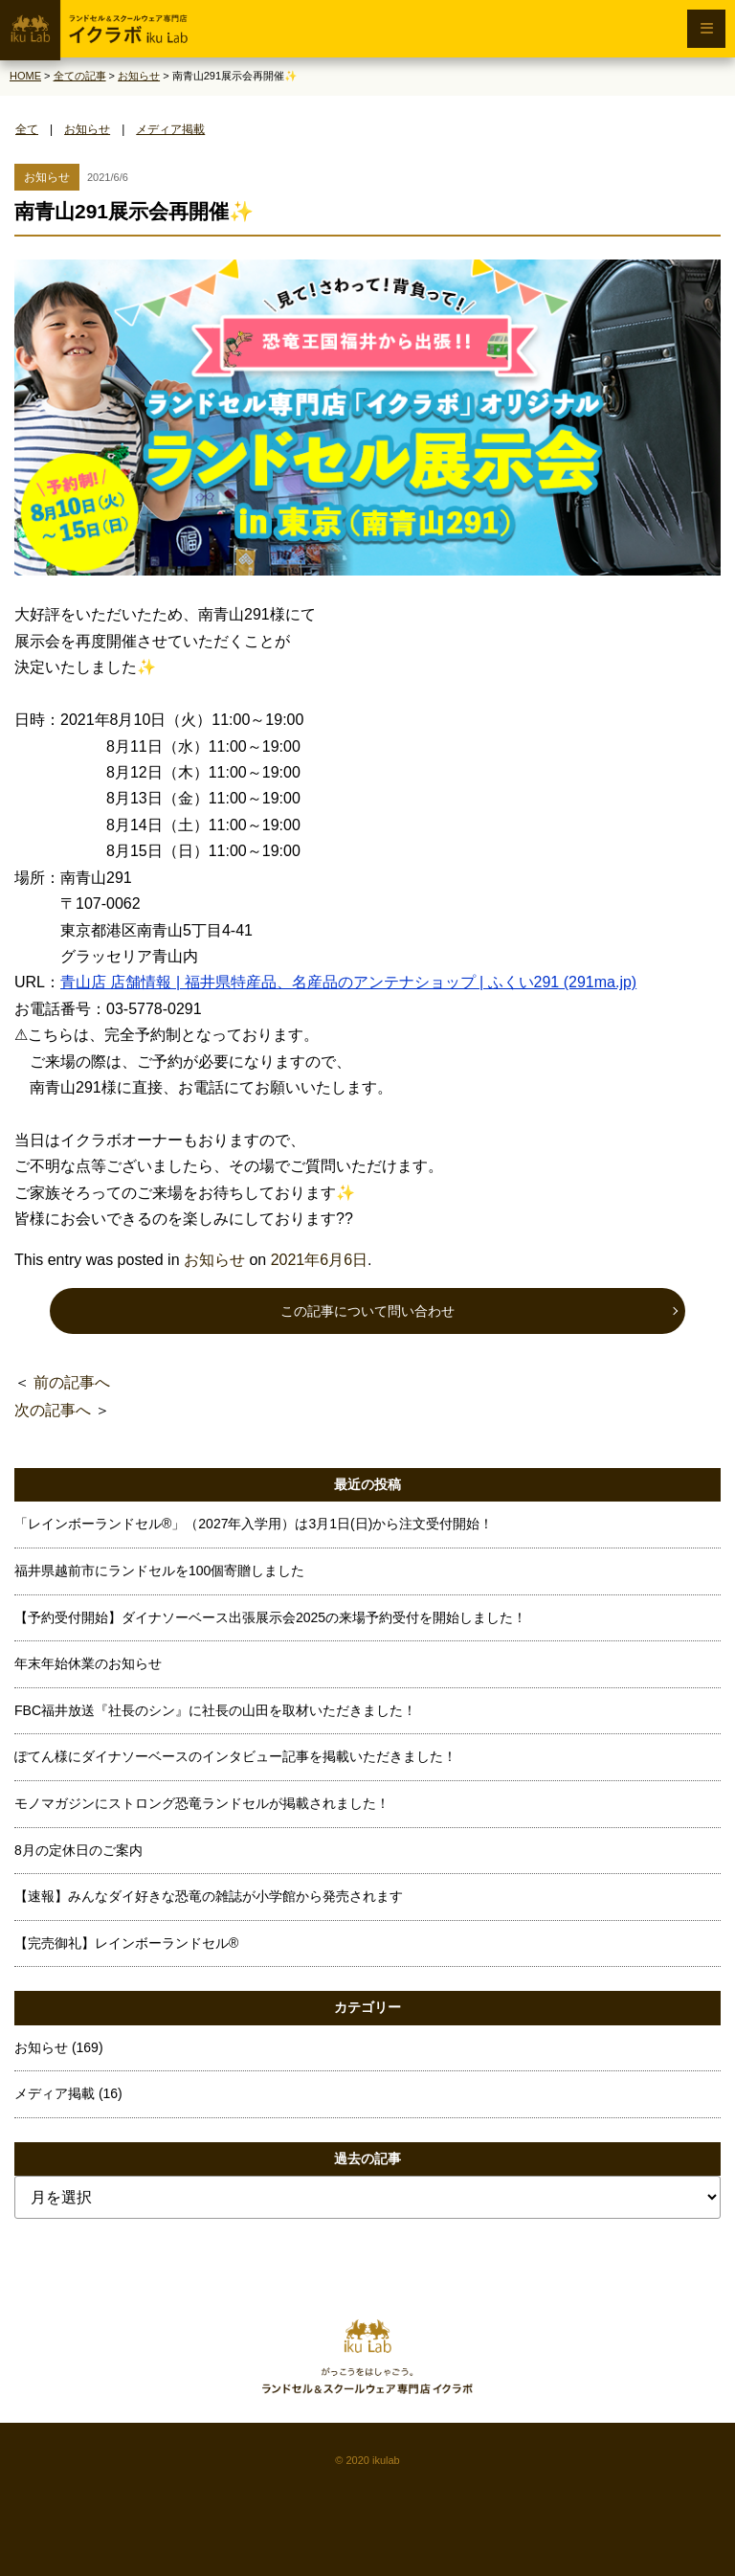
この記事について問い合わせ (367, 1311)
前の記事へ (71, 1382)
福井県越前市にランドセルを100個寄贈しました (159, 1570)
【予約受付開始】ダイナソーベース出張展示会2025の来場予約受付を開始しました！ (270, 1617)
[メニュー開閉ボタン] (706, 29)
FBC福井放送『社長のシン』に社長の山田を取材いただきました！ (215, 1710)
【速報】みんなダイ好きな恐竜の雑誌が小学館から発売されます (208, 1896)
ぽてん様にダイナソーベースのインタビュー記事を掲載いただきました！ (235, 1756)
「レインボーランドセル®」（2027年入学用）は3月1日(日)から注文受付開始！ (253, 1523)
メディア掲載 (170, 129)
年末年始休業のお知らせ (88, 1663)
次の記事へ (52, 1410)
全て (26, 129)
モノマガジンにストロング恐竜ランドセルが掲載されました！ (202, 1803)
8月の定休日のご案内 (78, 1850)
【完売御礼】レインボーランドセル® (126, 1943)
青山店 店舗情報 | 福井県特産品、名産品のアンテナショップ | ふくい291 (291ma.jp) (348, 982)
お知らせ (87, 129)
